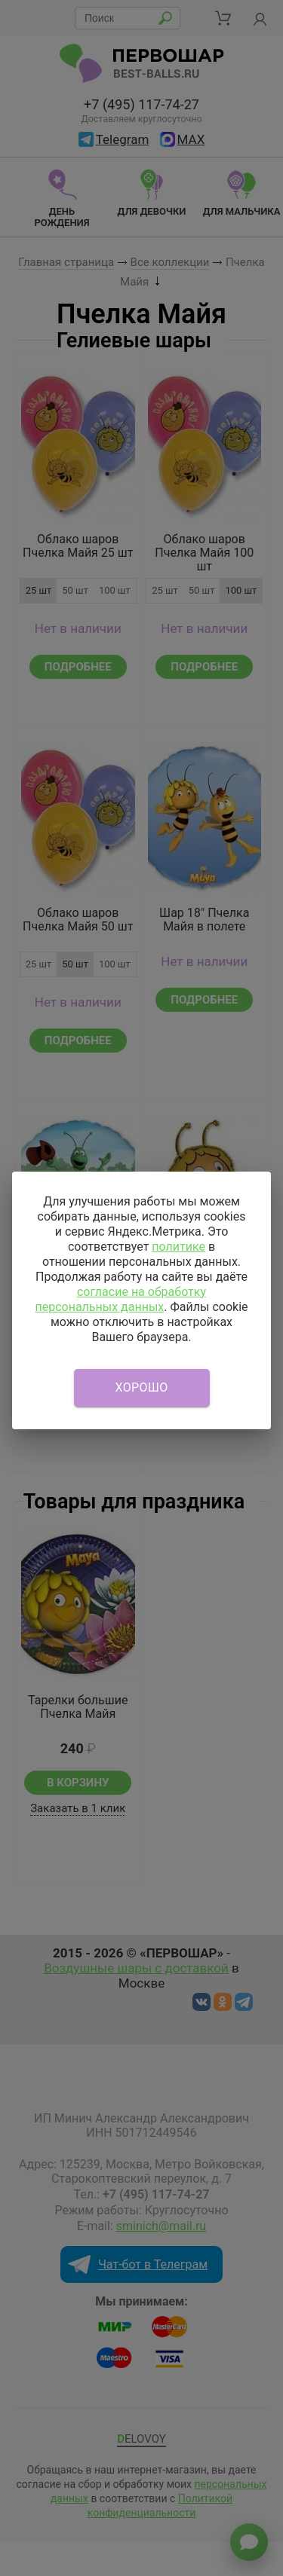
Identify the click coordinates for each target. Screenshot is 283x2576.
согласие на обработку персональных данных (120, 1299)
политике (178, 1246)
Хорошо (141, 1387)
